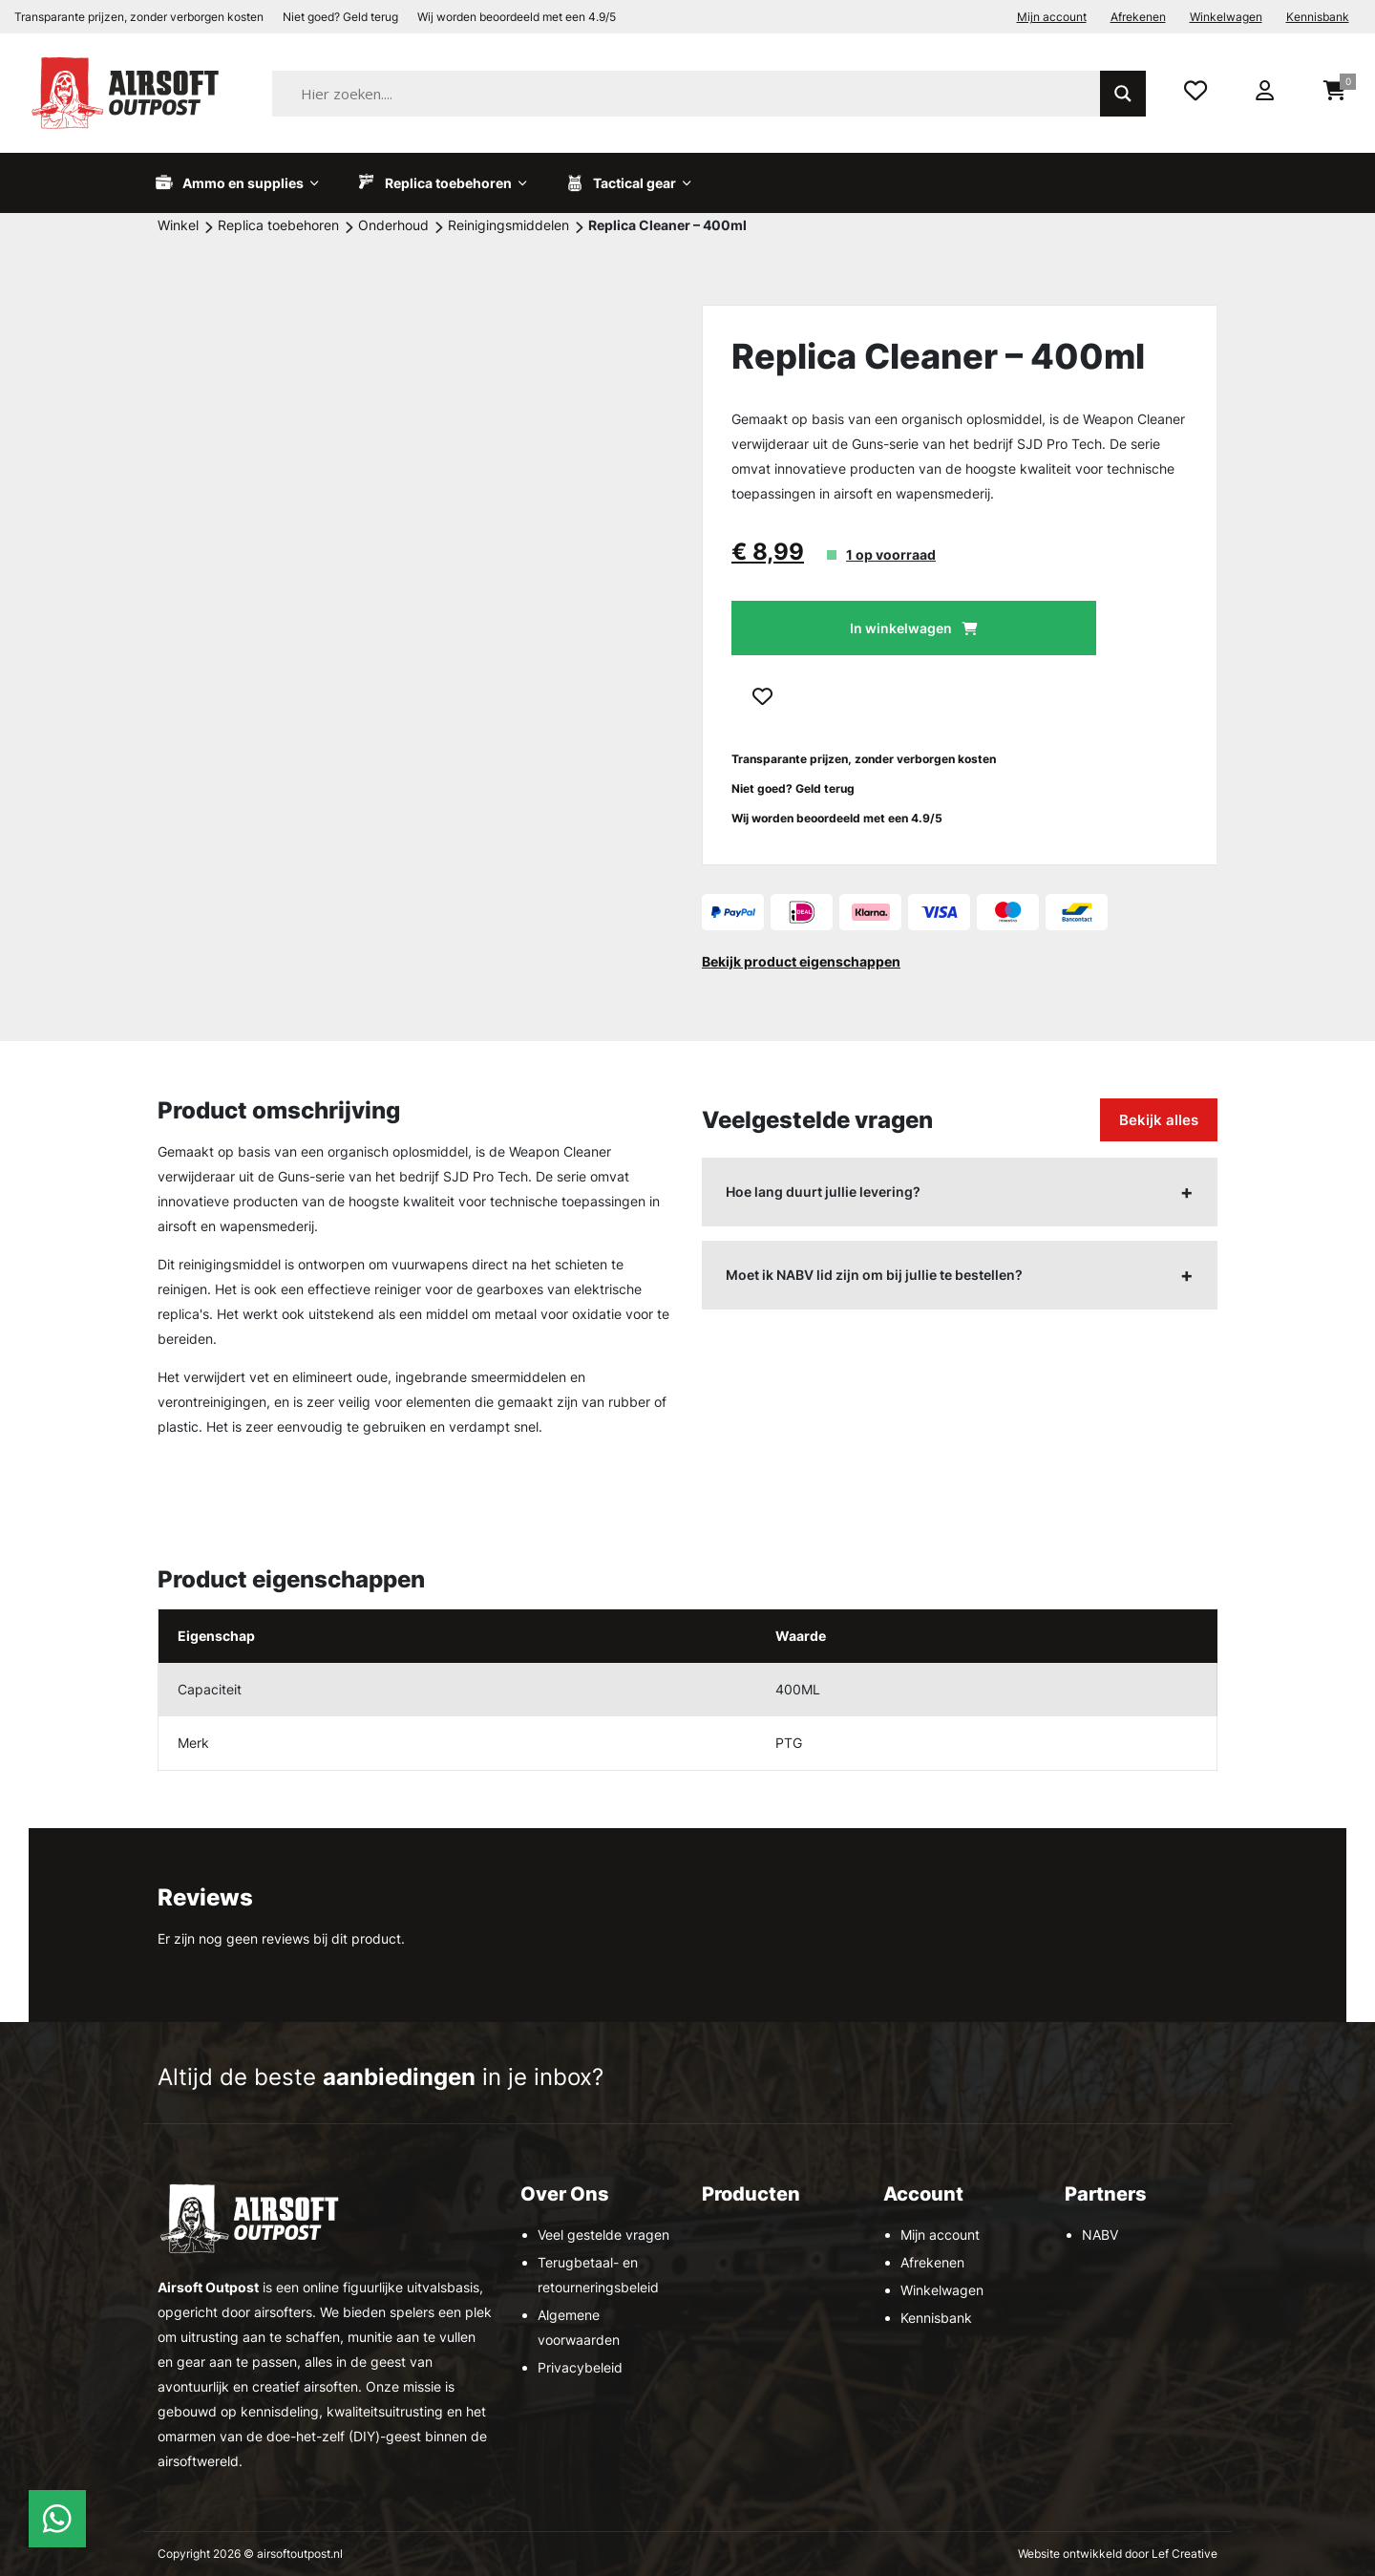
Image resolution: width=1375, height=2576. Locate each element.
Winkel (178, 225)
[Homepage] (129, 92)
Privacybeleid (580, 2367)
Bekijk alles (1158, 1120)
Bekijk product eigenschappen (801, 961)
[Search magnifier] (1123, 94)
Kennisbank (1317, 17)
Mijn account (1052, 17)
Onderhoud (393, 225)
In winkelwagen (901, 628)
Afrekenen (1138, 17)
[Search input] (710, 94)
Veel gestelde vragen (603, 2234)
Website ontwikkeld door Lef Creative (1117, 2553)
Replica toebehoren (278, 225)
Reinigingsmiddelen (508, 225)
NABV (1100, 2234)
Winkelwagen (1226, 17)
